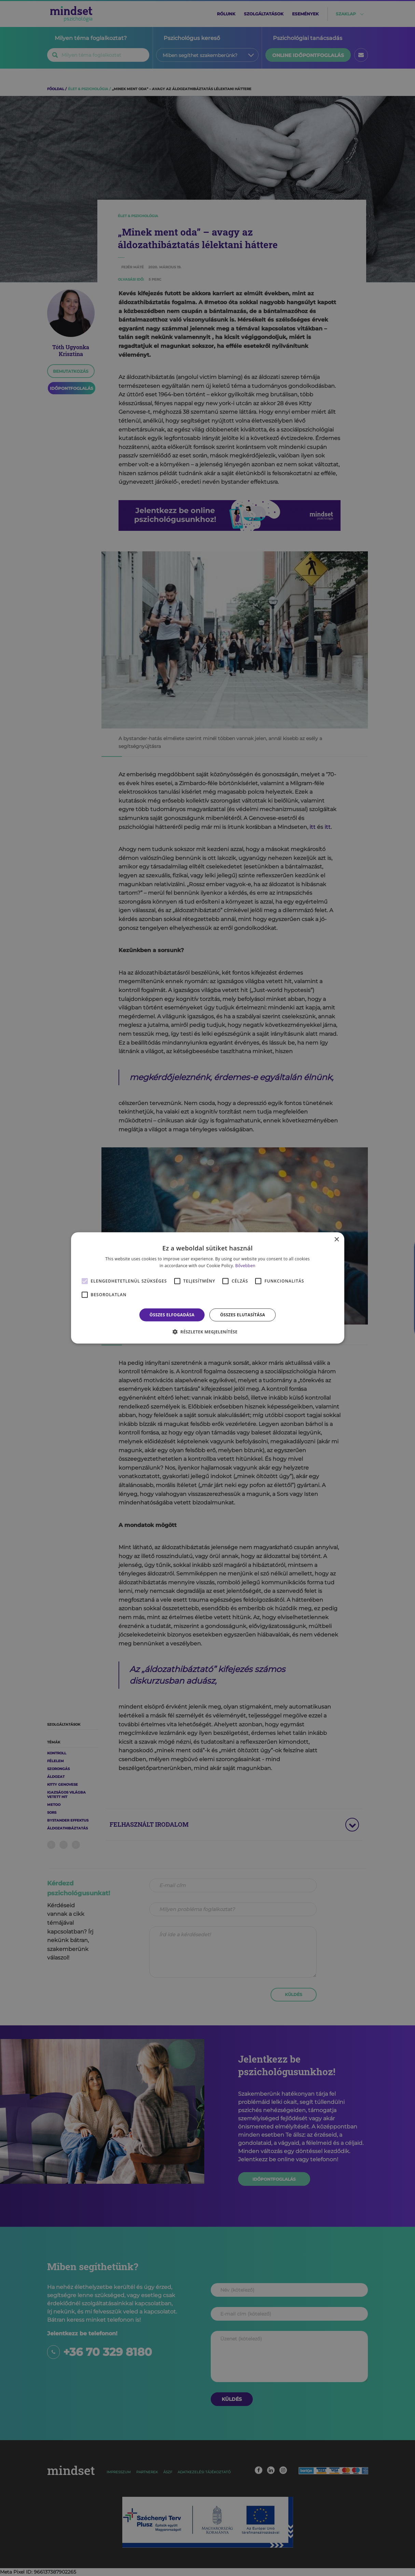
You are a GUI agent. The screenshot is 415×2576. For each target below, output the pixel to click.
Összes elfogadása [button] (172, 1315)
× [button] (336, 1239)
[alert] (207, 1288)
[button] (208, 1331)
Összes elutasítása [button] (242, 1315)
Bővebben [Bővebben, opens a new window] (245, 1266)
